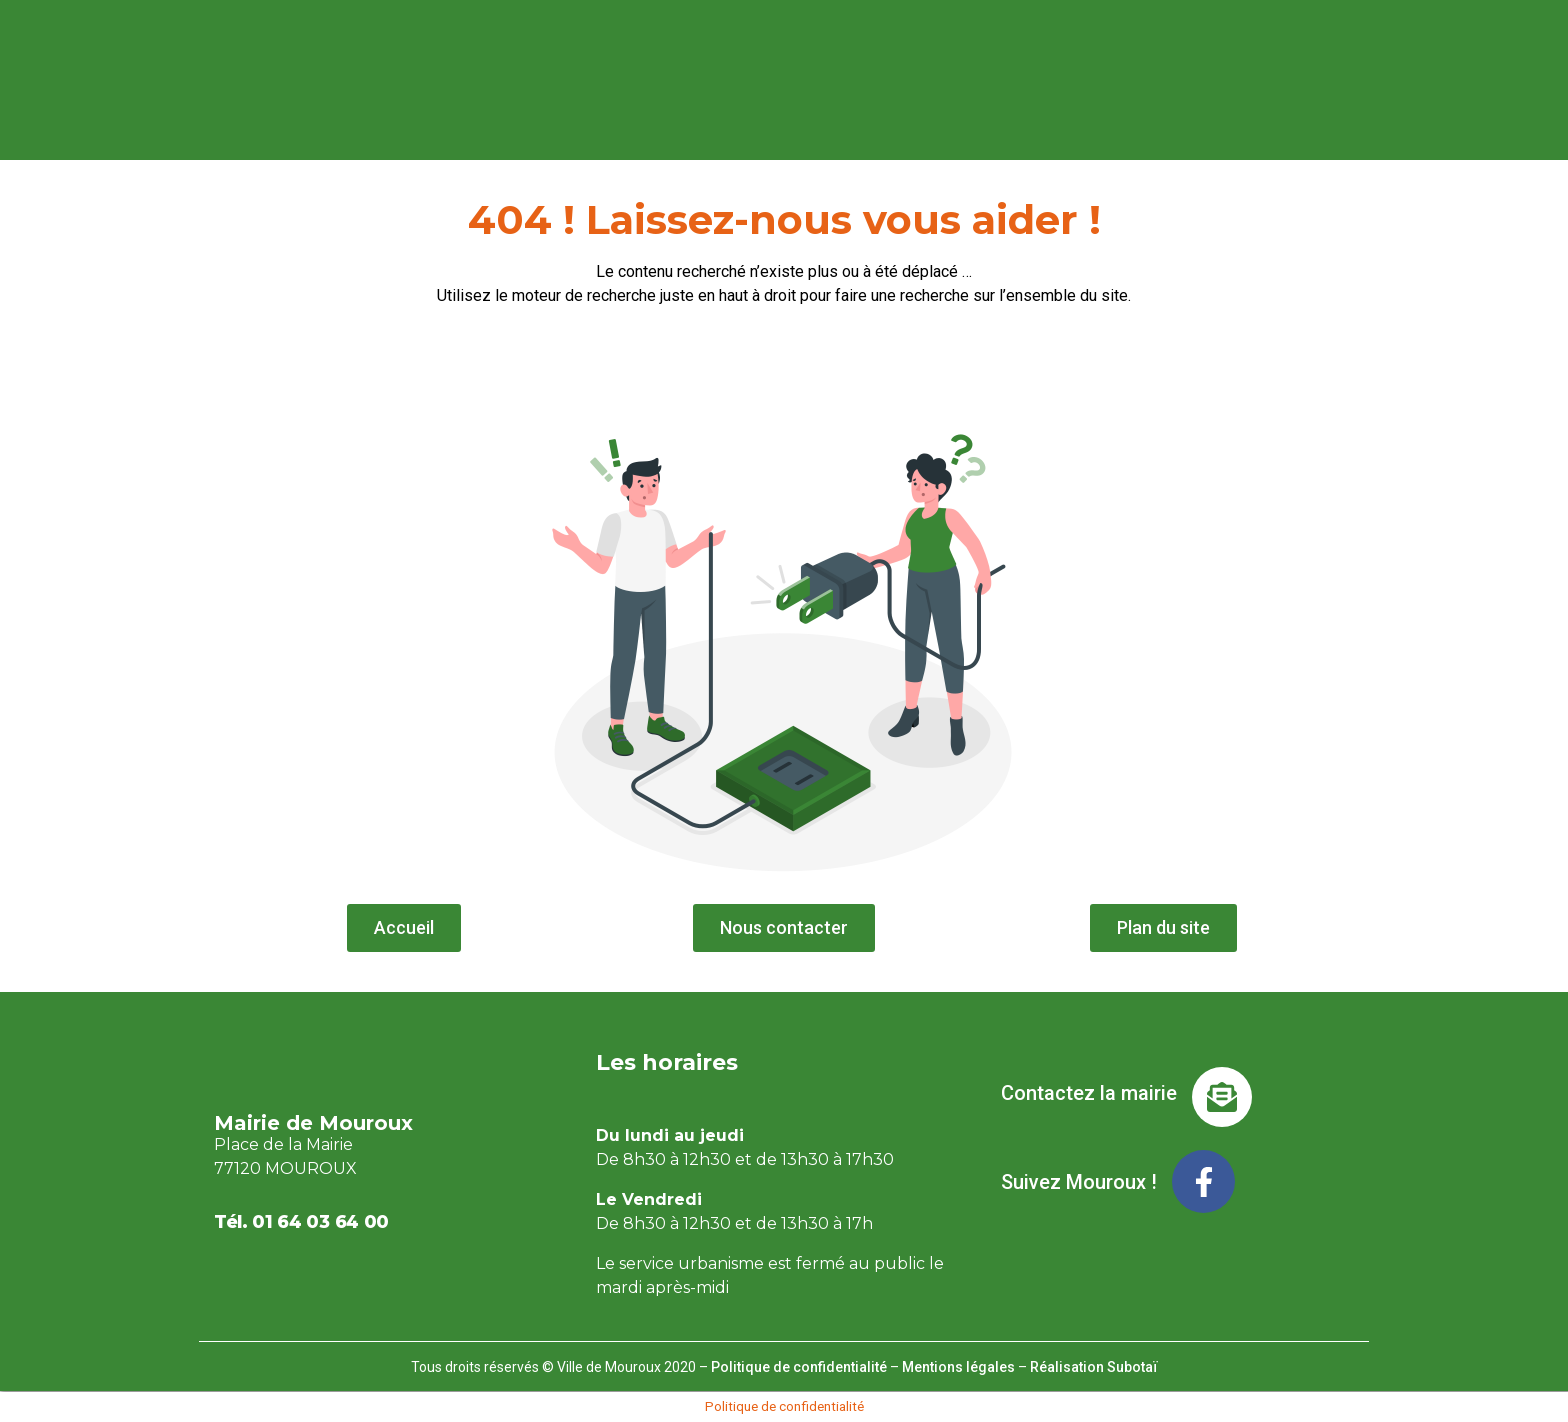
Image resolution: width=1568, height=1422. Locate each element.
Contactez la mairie (1089, 1093)
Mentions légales (958, 1367)
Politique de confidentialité (799, 1367)
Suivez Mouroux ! (1079, 1182)
